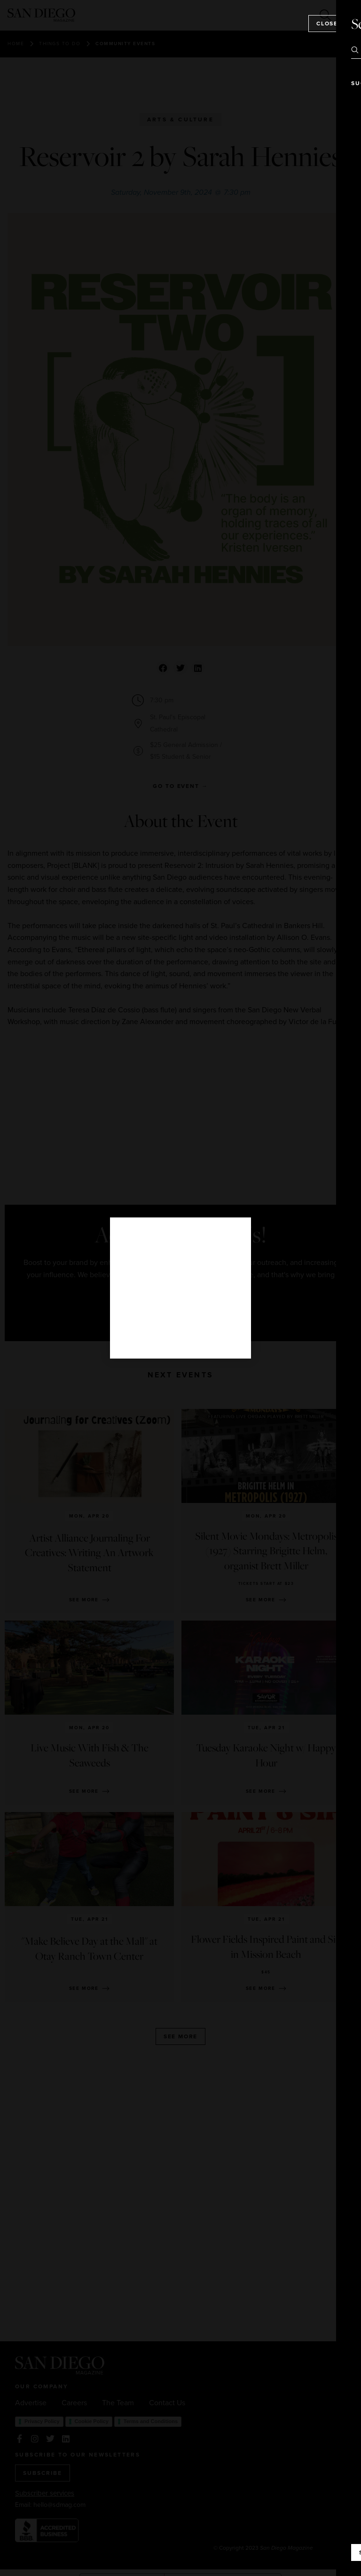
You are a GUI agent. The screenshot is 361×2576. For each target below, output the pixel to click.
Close (327, 23)
